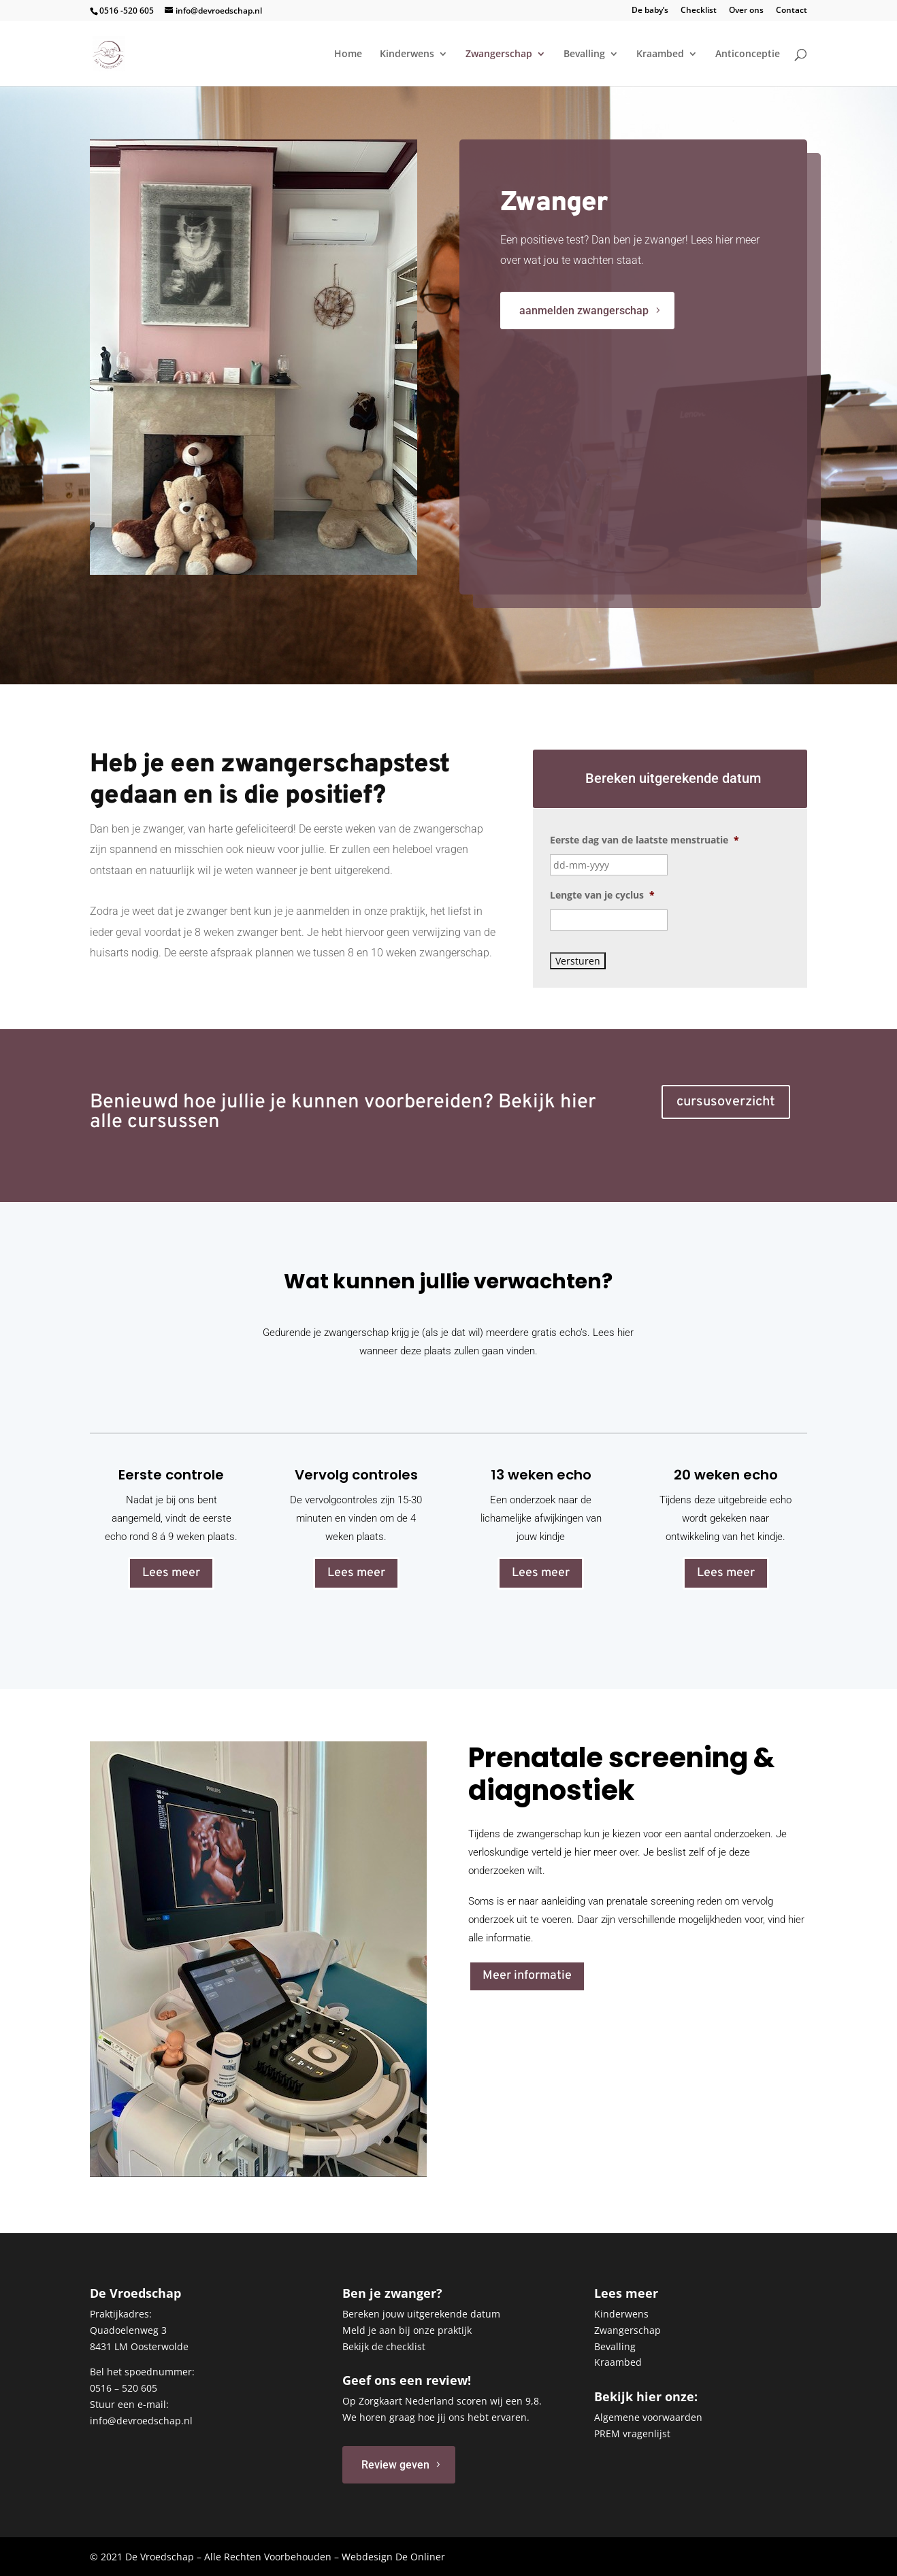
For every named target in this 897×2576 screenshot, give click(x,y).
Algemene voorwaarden (648, 2417)
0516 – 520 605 (123, 2387)
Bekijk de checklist (383, 2346)
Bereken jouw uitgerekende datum (421, 2313)
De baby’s (650, 11)
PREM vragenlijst (632, 2433)
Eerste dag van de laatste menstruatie (644, 840)
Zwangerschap (499, 54)
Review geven (395, 2464)
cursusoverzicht (725, 1102)
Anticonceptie (747, 54)
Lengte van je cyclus (602, 895)
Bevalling (584, 54)
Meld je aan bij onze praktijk (407, 2330)
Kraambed (660, 54)
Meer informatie (527, 1976)
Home (348, 54)
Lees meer (171, 1573)
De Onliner (420, 2556)
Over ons (746, 11)
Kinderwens (407, 54)
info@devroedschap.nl (141, 2420)
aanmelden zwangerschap (767, 310)
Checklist (699, 11)
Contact (791, 11)
